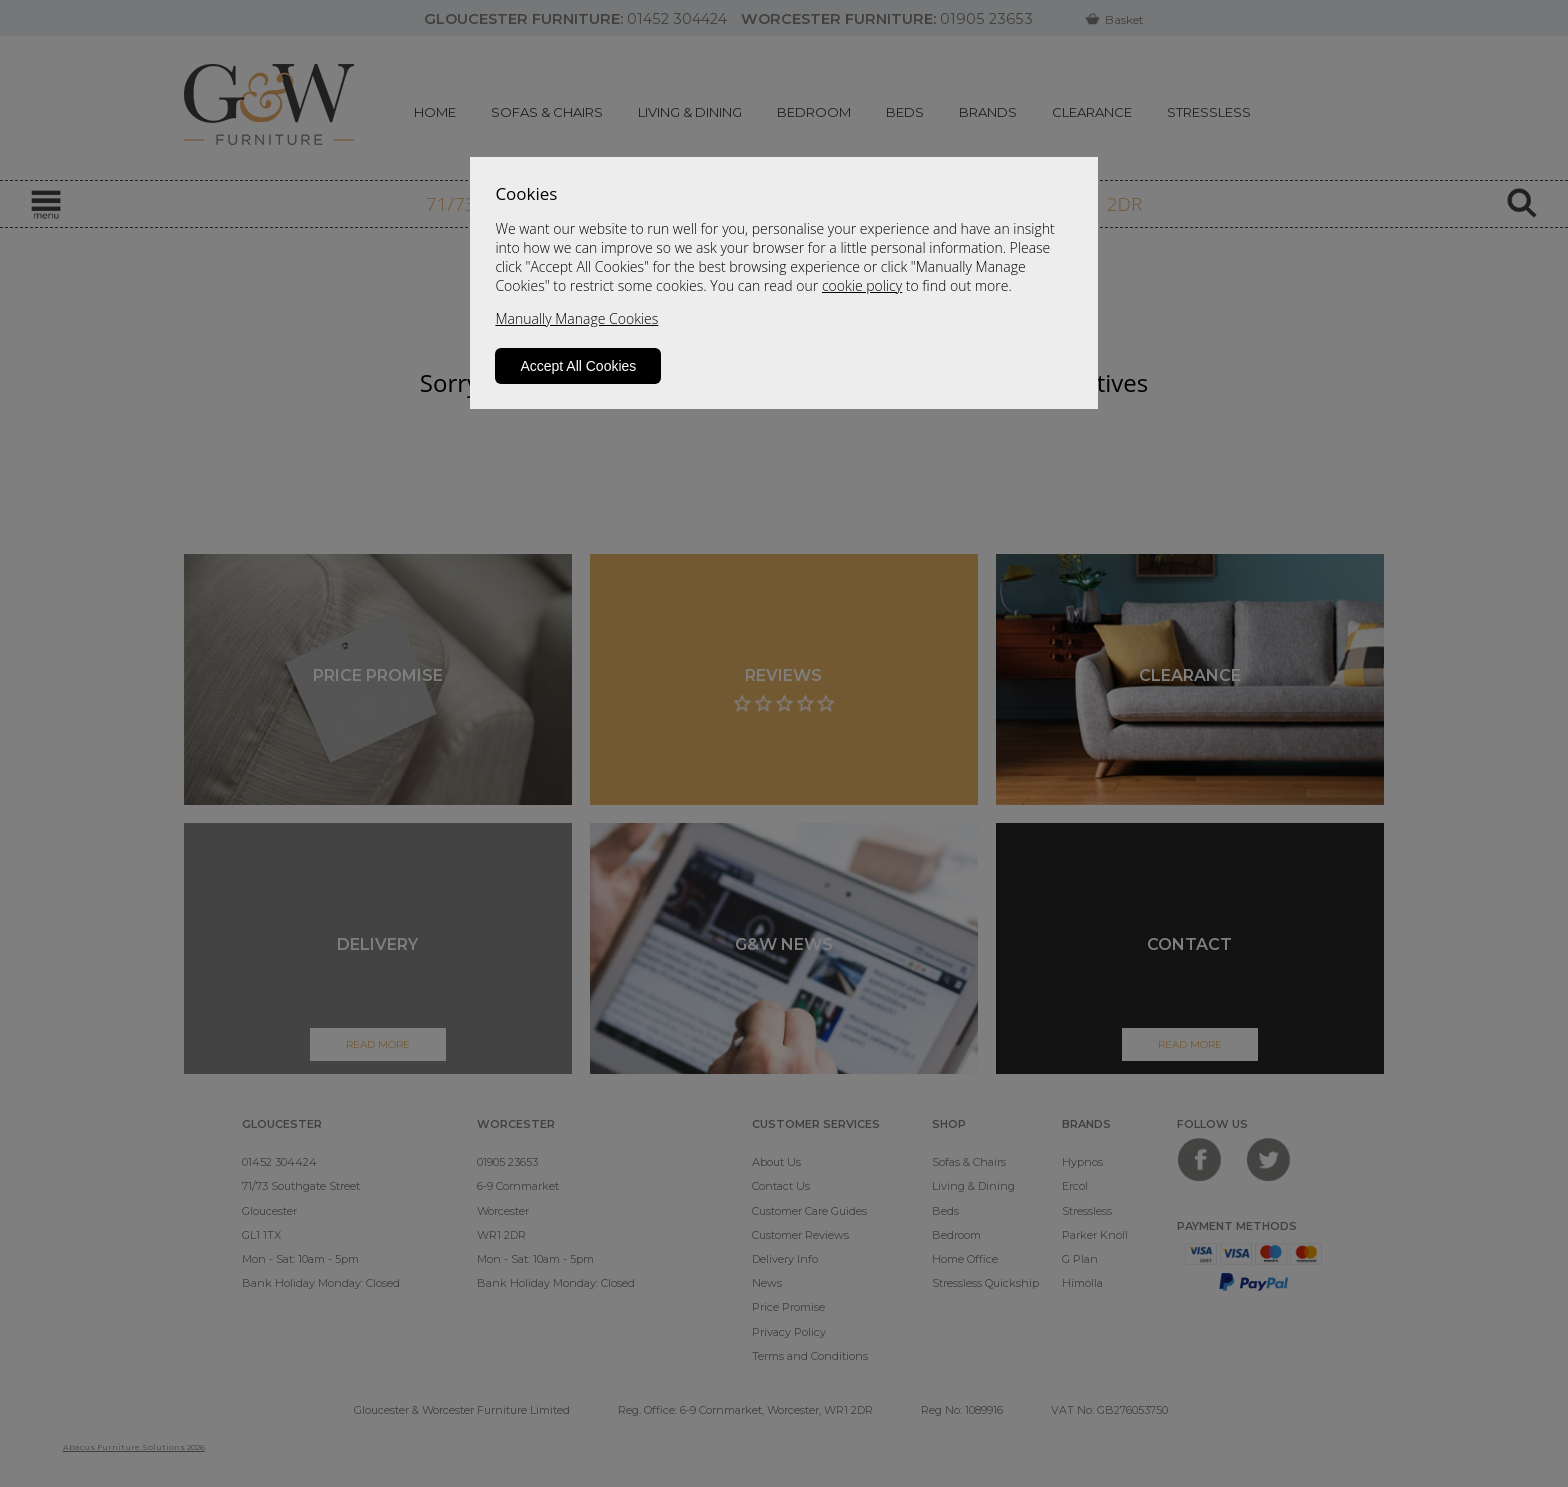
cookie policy (862, 285)
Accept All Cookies (578, 366)
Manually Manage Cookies (576, 318)
